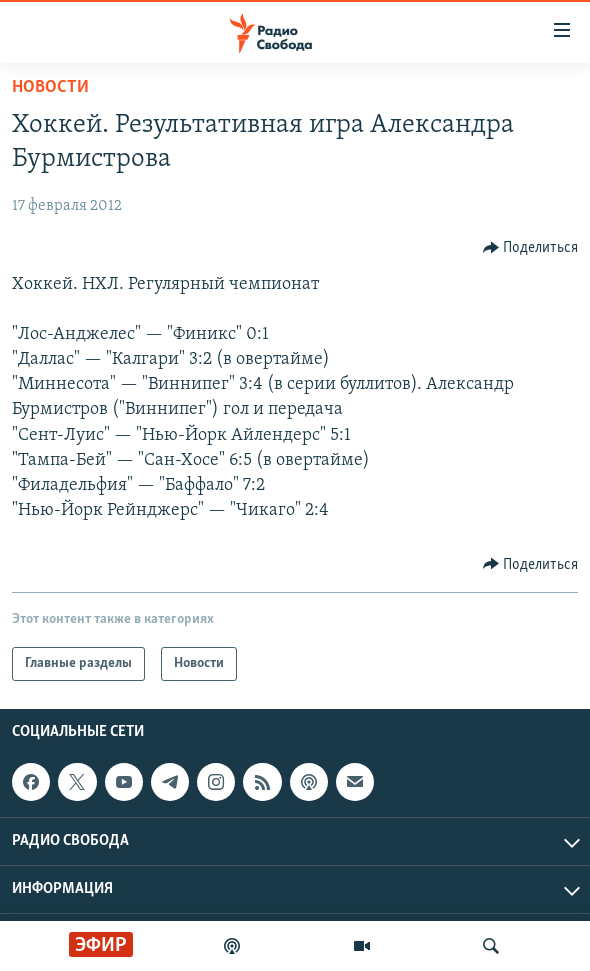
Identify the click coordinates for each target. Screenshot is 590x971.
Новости (50, 87)
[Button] (531, 248)
